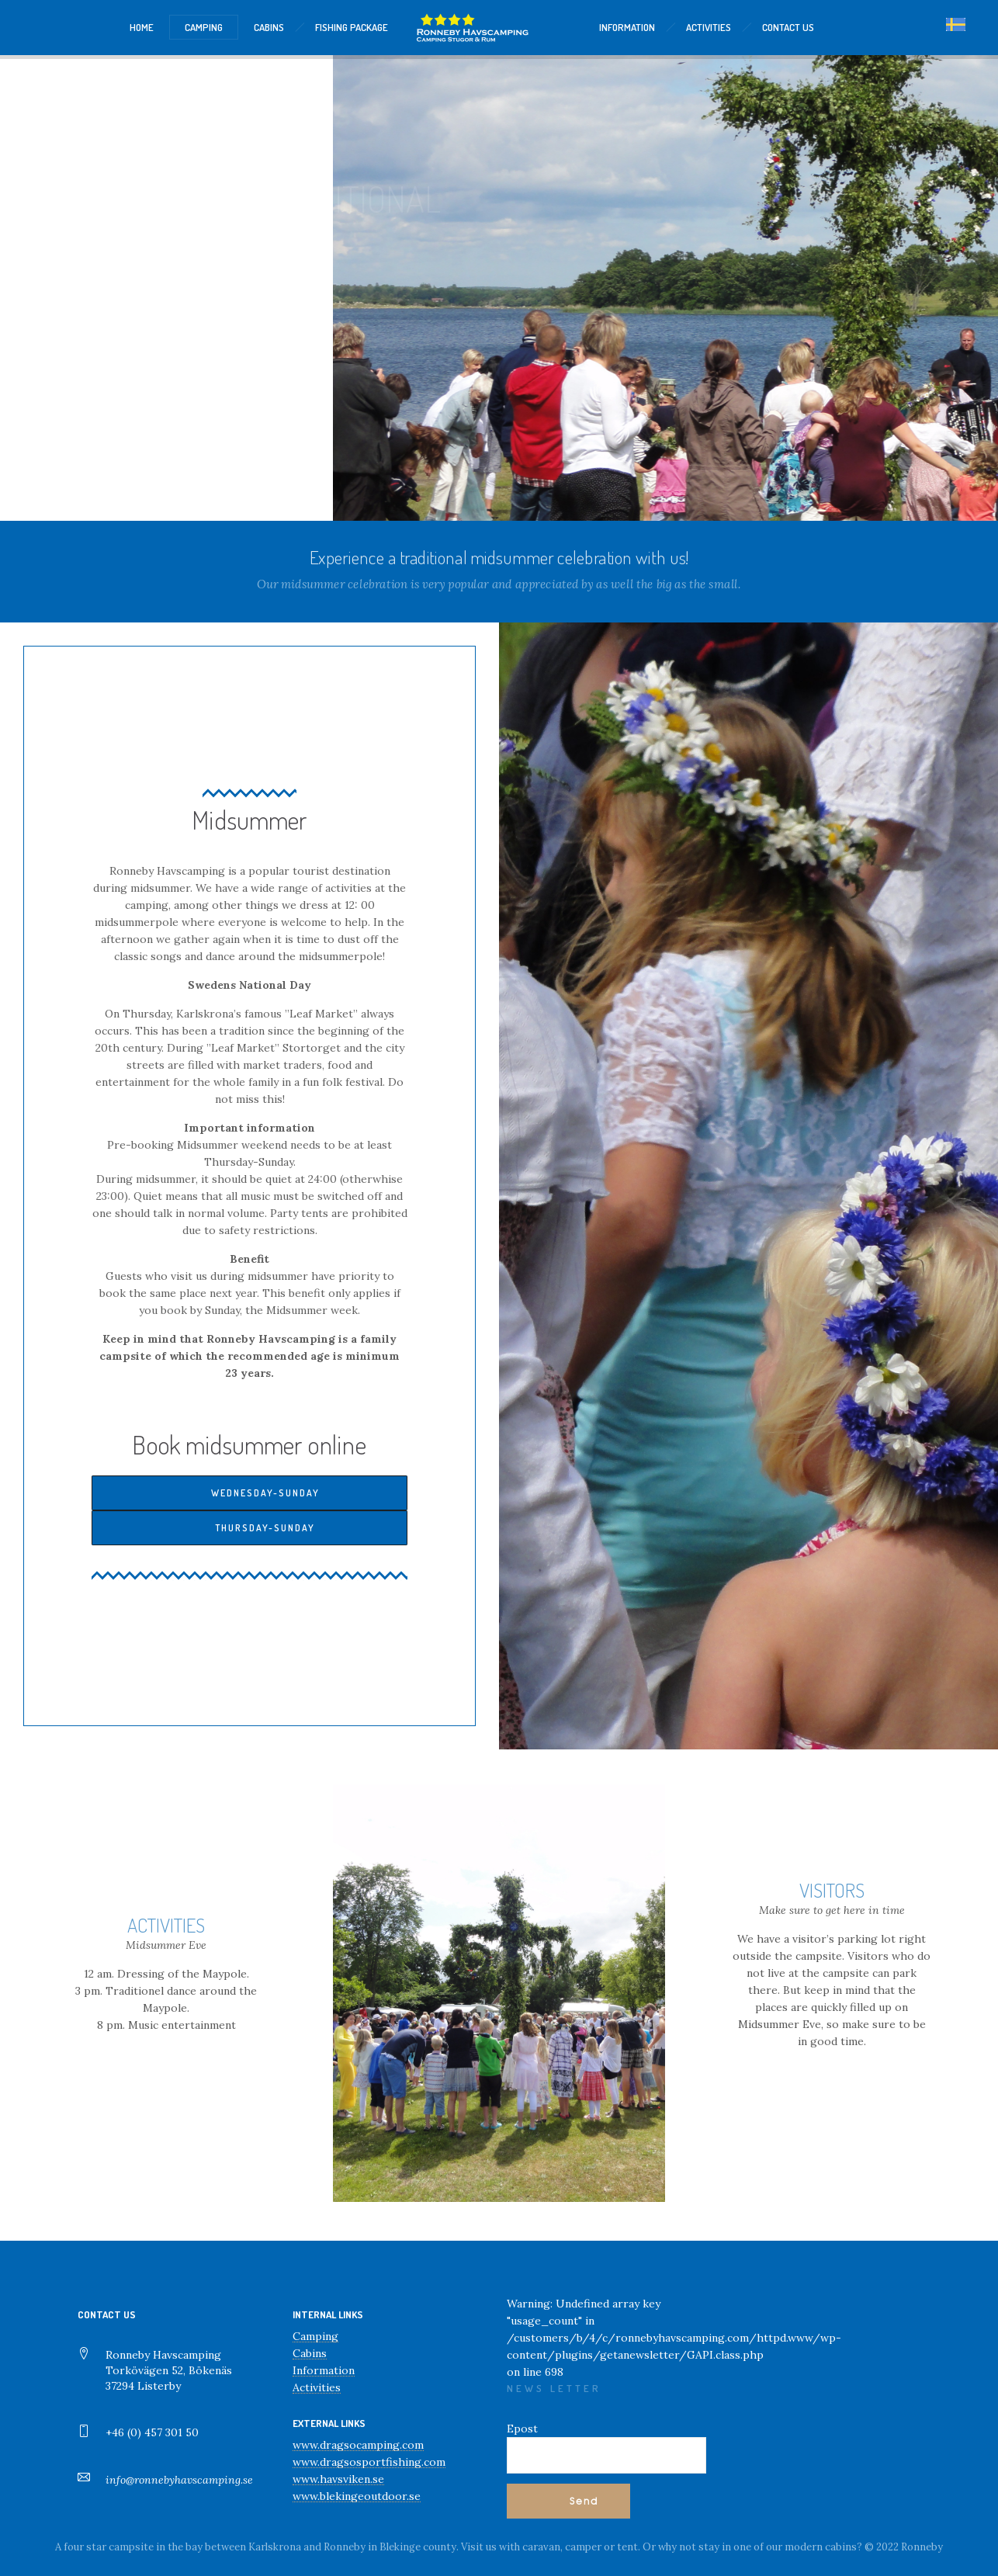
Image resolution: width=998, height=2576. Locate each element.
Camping (315, 2336)
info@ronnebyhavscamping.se (179, 2480)
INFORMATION (627, 27)
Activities (317, 2387)
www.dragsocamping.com (358, 2445)
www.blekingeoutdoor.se (357, 2496)
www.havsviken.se (338, 2479)
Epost (522, 2429)
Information (324, 2370)
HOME (142, 27)
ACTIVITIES (708, 27)
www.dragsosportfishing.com (369, 2462)
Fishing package (351, 27)
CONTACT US (788, 27)
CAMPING (204, 27)
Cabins (310, 2353)
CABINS (269, 27)
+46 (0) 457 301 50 (152, 2432)
